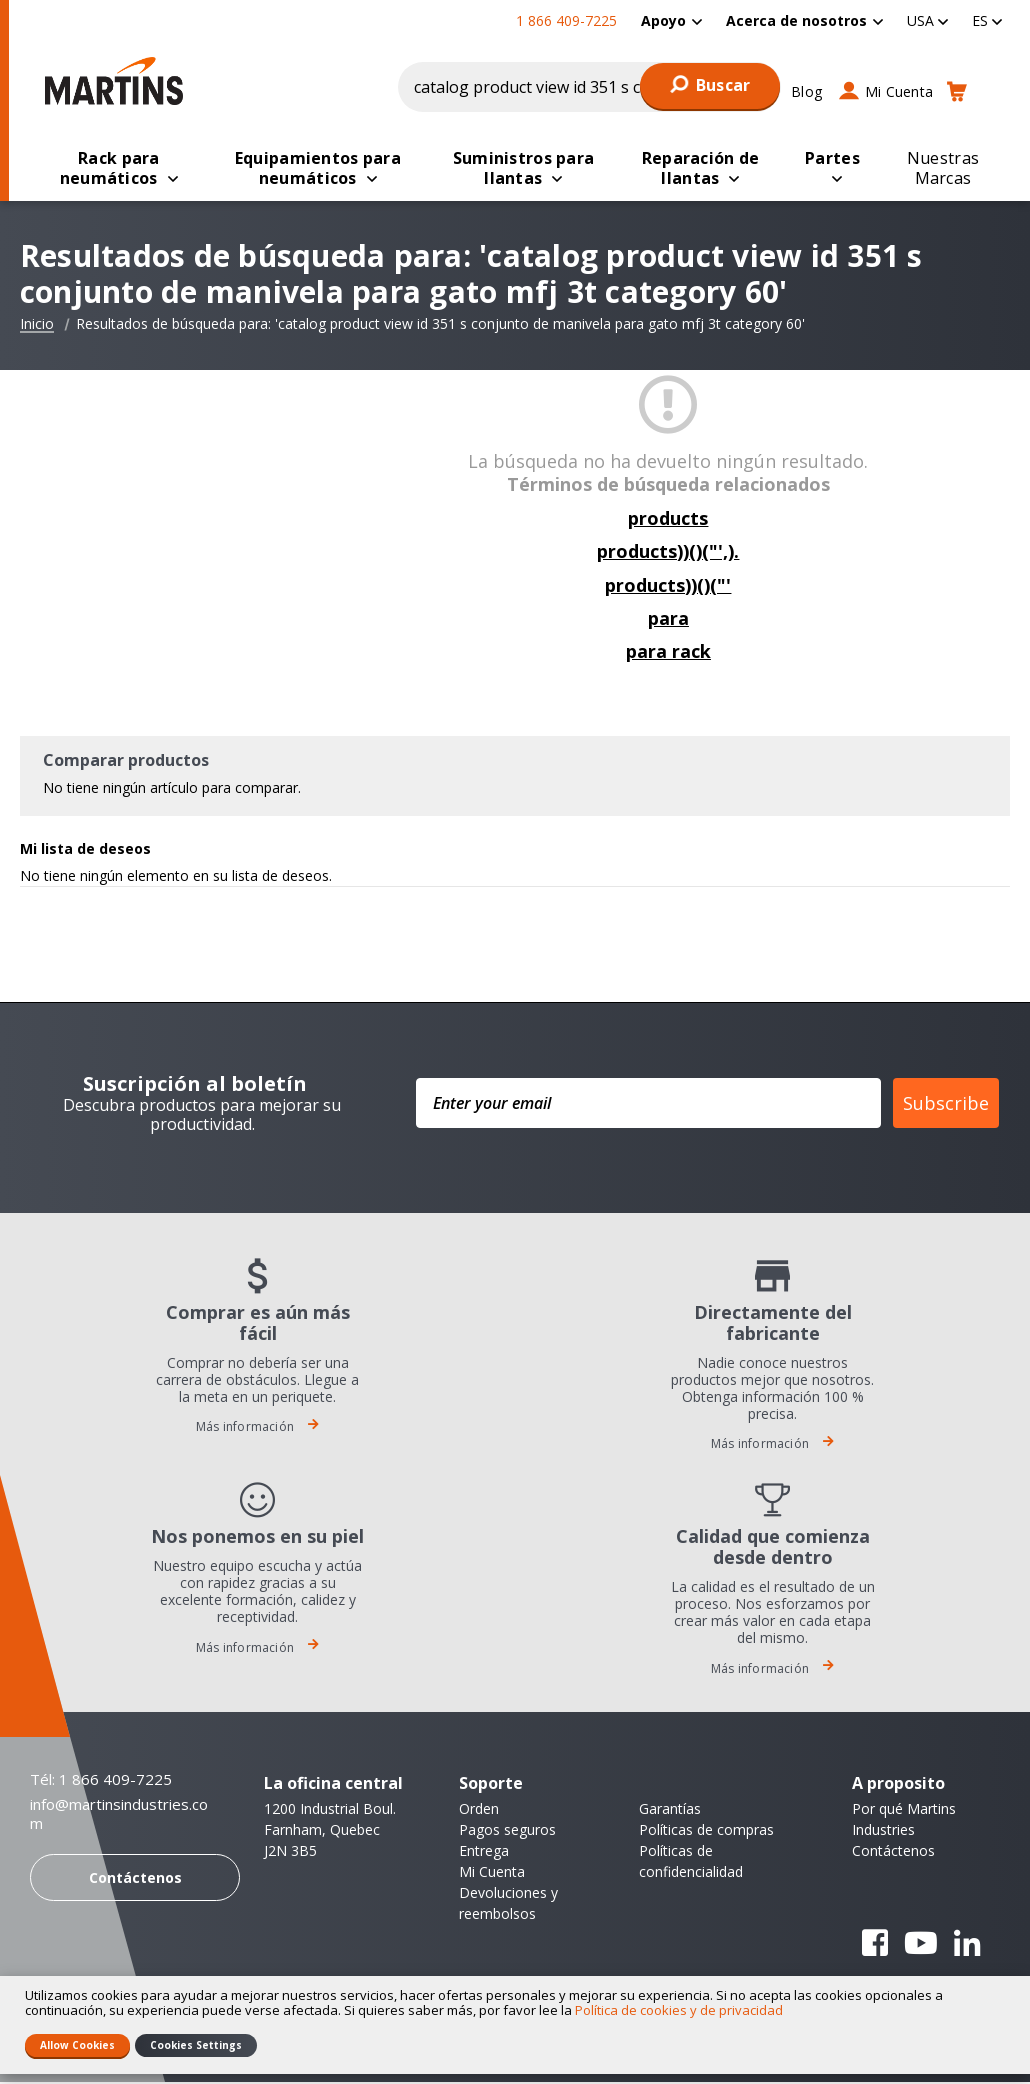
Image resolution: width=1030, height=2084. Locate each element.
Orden (479, 1810)
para (668, 620)
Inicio (37, 326)
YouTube (921, 1945)
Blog (806, 91)
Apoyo (663, 20)
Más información (257, 1428)
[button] (927, 20)
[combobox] (589, 87)
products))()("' (668, 587)
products (668, 520)
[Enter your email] (648, 1105)
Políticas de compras (706, 1831)
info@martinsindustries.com (119, 1816)
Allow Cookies (77, 2045)
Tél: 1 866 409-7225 (101, 1781)
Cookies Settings (196, 2045)
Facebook (875, 1945)
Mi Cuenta (899, 91)
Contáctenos (135, 1879)
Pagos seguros (507, 1831)
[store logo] (114, 81)
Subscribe (946, 1105)
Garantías (670, 1810)
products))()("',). (668, 553)
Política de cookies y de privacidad (679, 2010)
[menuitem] (671, 20)
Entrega (484, 1852)
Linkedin (967, 1945)
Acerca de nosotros (796, 20)
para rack (668, 653)
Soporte (491, 1785)
